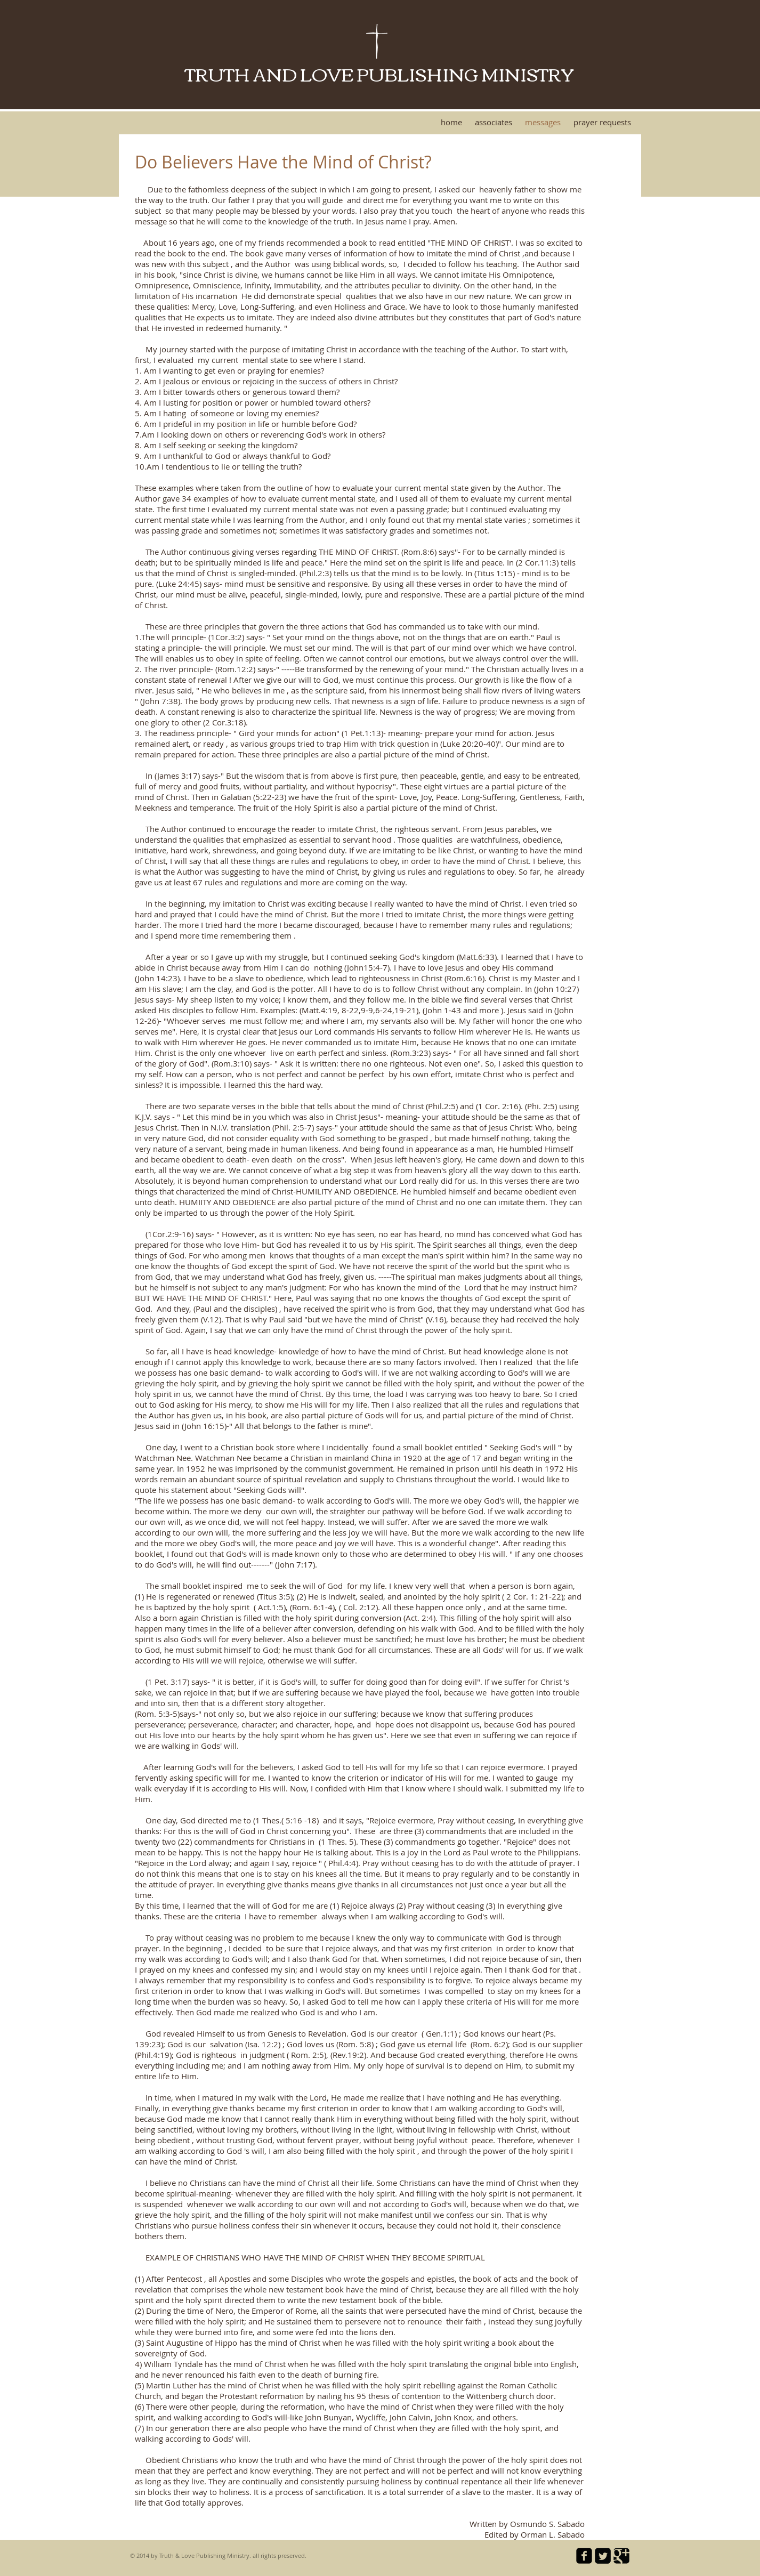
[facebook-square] (584, 2556)
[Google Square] (621, 2556)
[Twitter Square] (603, 2556)
